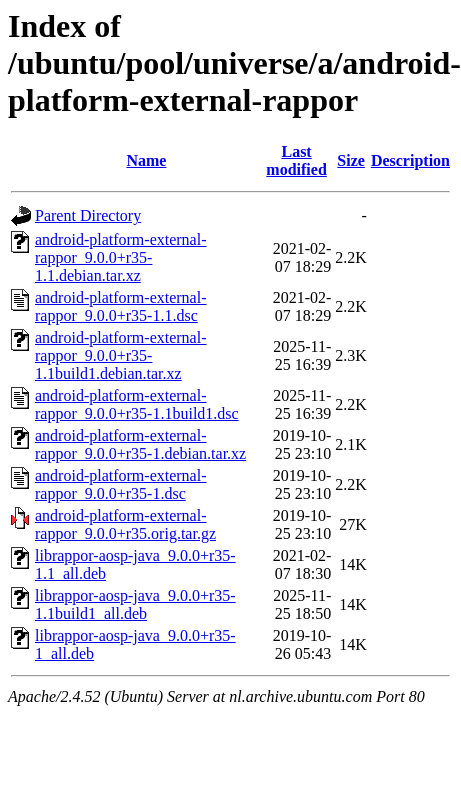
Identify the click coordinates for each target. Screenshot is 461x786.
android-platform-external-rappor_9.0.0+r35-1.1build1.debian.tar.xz (120, 355)
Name (146, 160)
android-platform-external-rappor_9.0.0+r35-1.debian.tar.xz (140, 444)
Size (351, 160)
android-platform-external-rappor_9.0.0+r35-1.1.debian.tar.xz (120, 257)
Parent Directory (88, 215)
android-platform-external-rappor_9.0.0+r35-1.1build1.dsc (137, 404)
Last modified (296, 160)
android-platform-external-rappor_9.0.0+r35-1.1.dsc (120, 306)
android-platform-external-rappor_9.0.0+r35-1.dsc (120, 484)
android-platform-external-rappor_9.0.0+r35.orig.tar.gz (125, 524)
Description (410, 160)
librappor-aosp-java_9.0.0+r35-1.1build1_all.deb (135, 604)
